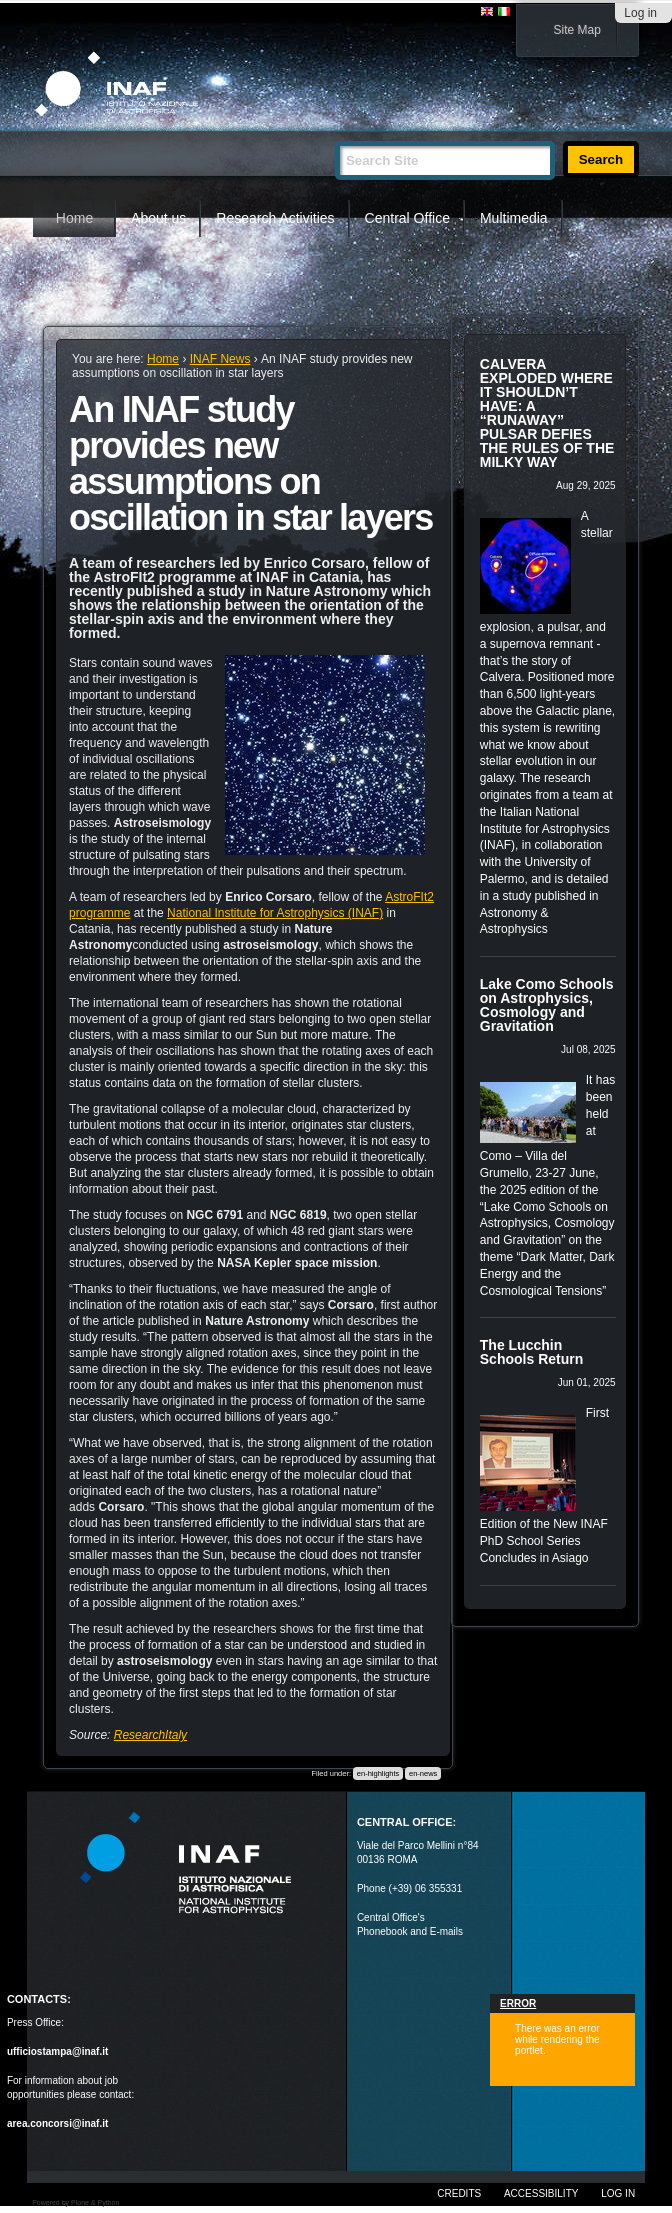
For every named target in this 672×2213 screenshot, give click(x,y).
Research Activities (275, 218)
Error (518, 2003)
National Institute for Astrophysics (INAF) (275, 913)
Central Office (407, 218)
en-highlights (378, 1773)
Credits (459, 2193)
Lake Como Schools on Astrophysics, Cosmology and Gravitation (547, 1005)
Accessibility (541, 2193)
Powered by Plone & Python (75, 2202)
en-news (423, 1773)
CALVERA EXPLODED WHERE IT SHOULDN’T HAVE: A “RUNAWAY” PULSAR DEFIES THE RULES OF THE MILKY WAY (547, 413)
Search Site (334, 132)
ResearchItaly (150, 1735)
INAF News (220, 359)
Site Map (577, 30)
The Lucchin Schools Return (531, 1352)
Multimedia (514, 218)
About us (158, 218)
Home (74, 218)
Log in (640, 13)
